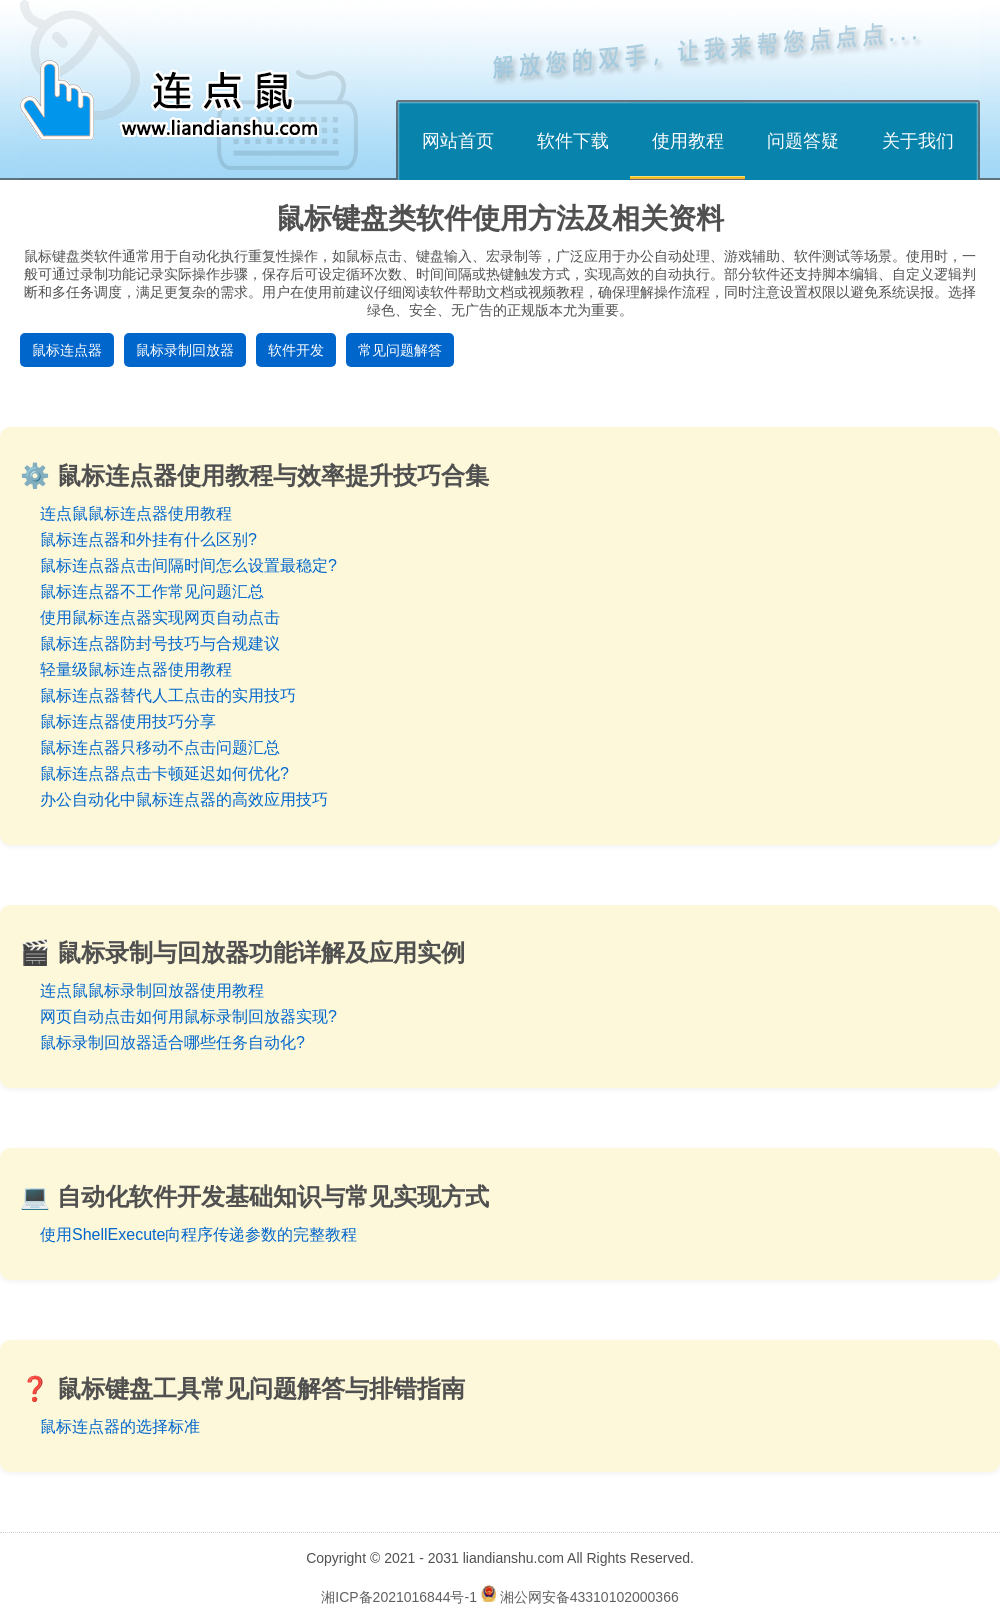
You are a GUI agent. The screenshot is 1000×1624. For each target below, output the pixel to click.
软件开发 (296, 350)
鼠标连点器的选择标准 (120, 1426)
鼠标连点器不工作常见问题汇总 (152, 591)
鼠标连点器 (67, 350)
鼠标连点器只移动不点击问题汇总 (160, 747)
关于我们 (918, 141)
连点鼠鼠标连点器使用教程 (136, 513)
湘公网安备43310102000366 (589, 1597)
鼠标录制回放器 (185, 350)
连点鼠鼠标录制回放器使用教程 (152, 990)
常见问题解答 (400, 350)
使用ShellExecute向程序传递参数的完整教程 (198, 1234)
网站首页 (458, 141)
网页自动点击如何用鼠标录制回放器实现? (188, 1016)
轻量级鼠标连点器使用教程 (136, 669)
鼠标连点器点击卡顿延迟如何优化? (164, 773)
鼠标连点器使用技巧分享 (128, 721)
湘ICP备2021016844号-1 (399, 1597)
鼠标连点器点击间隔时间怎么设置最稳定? (188, 565)
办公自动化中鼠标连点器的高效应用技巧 (184, 799)
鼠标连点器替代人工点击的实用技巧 (168, 695)
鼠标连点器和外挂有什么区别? (148, 539)
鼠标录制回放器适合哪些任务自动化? (172, 1042)
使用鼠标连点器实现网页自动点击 (160, 617)
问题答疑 (803, 141)
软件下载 (573, 141)
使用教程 (688, 141)
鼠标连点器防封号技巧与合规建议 (160, 643)
